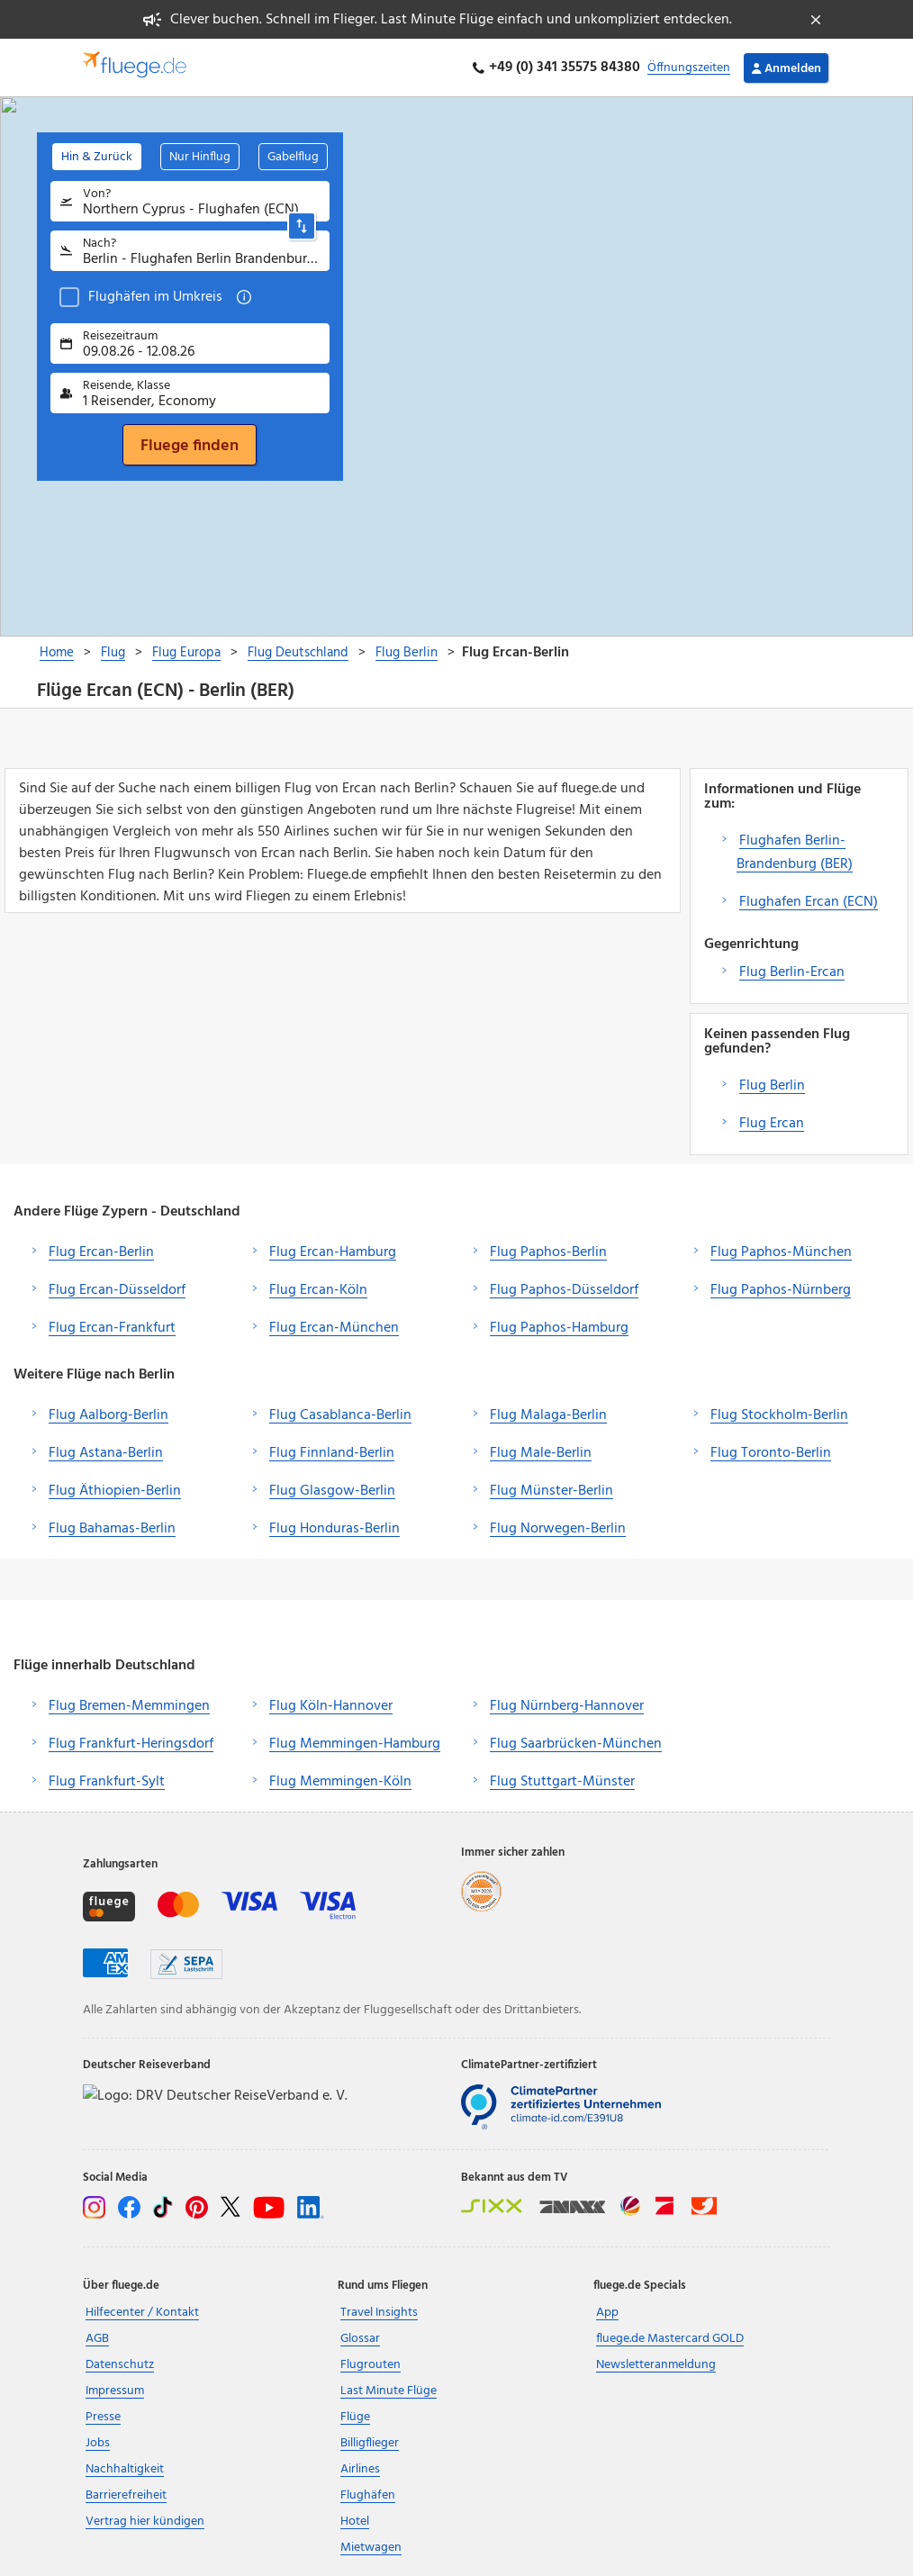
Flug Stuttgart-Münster (562, 1782)
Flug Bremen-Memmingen (129, 1706)
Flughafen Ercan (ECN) (808, 902)
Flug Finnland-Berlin (331, 1453)
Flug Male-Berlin (541, 1453)
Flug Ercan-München (334, 1328)
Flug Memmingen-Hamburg (354, 1744)
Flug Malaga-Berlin (548, 1415)
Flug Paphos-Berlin (548, 1252)
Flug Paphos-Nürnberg (780, 1290)
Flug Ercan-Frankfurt (112, 1328)
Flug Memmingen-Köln (340, 1782)
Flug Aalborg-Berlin (108, 1415)
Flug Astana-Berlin (106, 1453)
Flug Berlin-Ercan (792, 972)
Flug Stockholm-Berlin (779, 1415)
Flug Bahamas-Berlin (112, 1529)
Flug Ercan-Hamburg (332, 1252)
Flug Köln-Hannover (331, 1706)
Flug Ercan (771, 1123)
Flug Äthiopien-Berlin (115, 1491)
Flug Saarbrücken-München (576, 1744)
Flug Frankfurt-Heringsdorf (131, 1744)
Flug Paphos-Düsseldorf (564, 1290)
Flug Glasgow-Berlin (332, 1491)
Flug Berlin (772, 1086)
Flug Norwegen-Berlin (558, 1529)
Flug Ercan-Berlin (101, 1252)
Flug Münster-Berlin (551, 1491)
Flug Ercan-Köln (318, 1290)
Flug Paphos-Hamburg (559, 1328)
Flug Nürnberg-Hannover (567, 1706)
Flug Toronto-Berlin (770, 1453)
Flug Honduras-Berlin (334, 1529)
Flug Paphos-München (781, 1252)
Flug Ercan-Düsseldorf (117, 1290)
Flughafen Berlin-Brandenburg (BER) (795, 852)
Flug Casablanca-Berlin (340, 1415)
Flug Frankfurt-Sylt (107, 1782)
